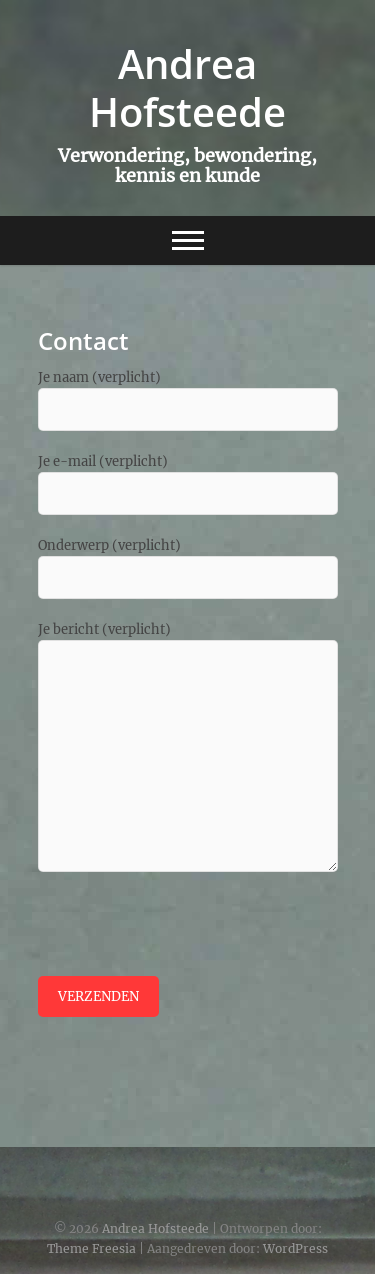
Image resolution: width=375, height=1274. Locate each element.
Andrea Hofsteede (187, 88)
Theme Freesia (91, 1248)
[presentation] (190, 937)
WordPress (295, 1248)
